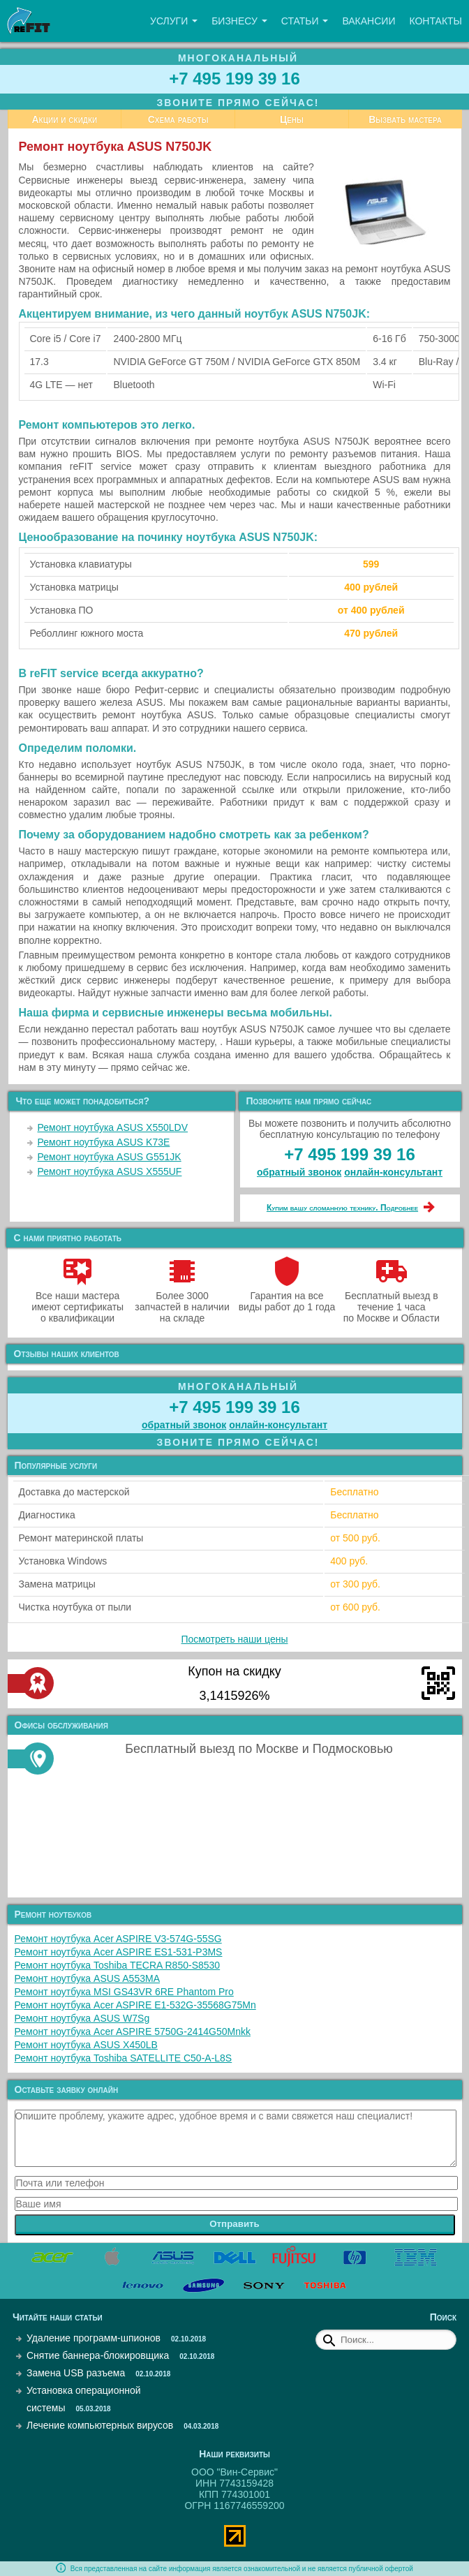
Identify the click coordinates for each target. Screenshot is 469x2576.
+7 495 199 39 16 (234, 78)
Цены (292, 119)
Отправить (234, 2224)
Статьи (305, 21)
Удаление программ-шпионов (94, 2338)
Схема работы (178, 119)
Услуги (174, 21)
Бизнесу (239, 21)
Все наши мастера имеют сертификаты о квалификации (77, 1301)
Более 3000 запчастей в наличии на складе (182, 1301)
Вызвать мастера (405, 119)
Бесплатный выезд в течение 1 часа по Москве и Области (391, 1301)
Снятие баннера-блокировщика (98, 2355)
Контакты (435, 21)
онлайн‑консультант (393, 1172)
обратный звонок (299, 1172)
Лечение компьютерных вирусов (100, 2425)
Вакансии (368, 21)
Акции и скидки (64, 119)
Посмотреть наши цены (234, 1639)
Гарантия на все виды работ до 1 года (287, 1295)
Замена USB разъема (76, 2372)
